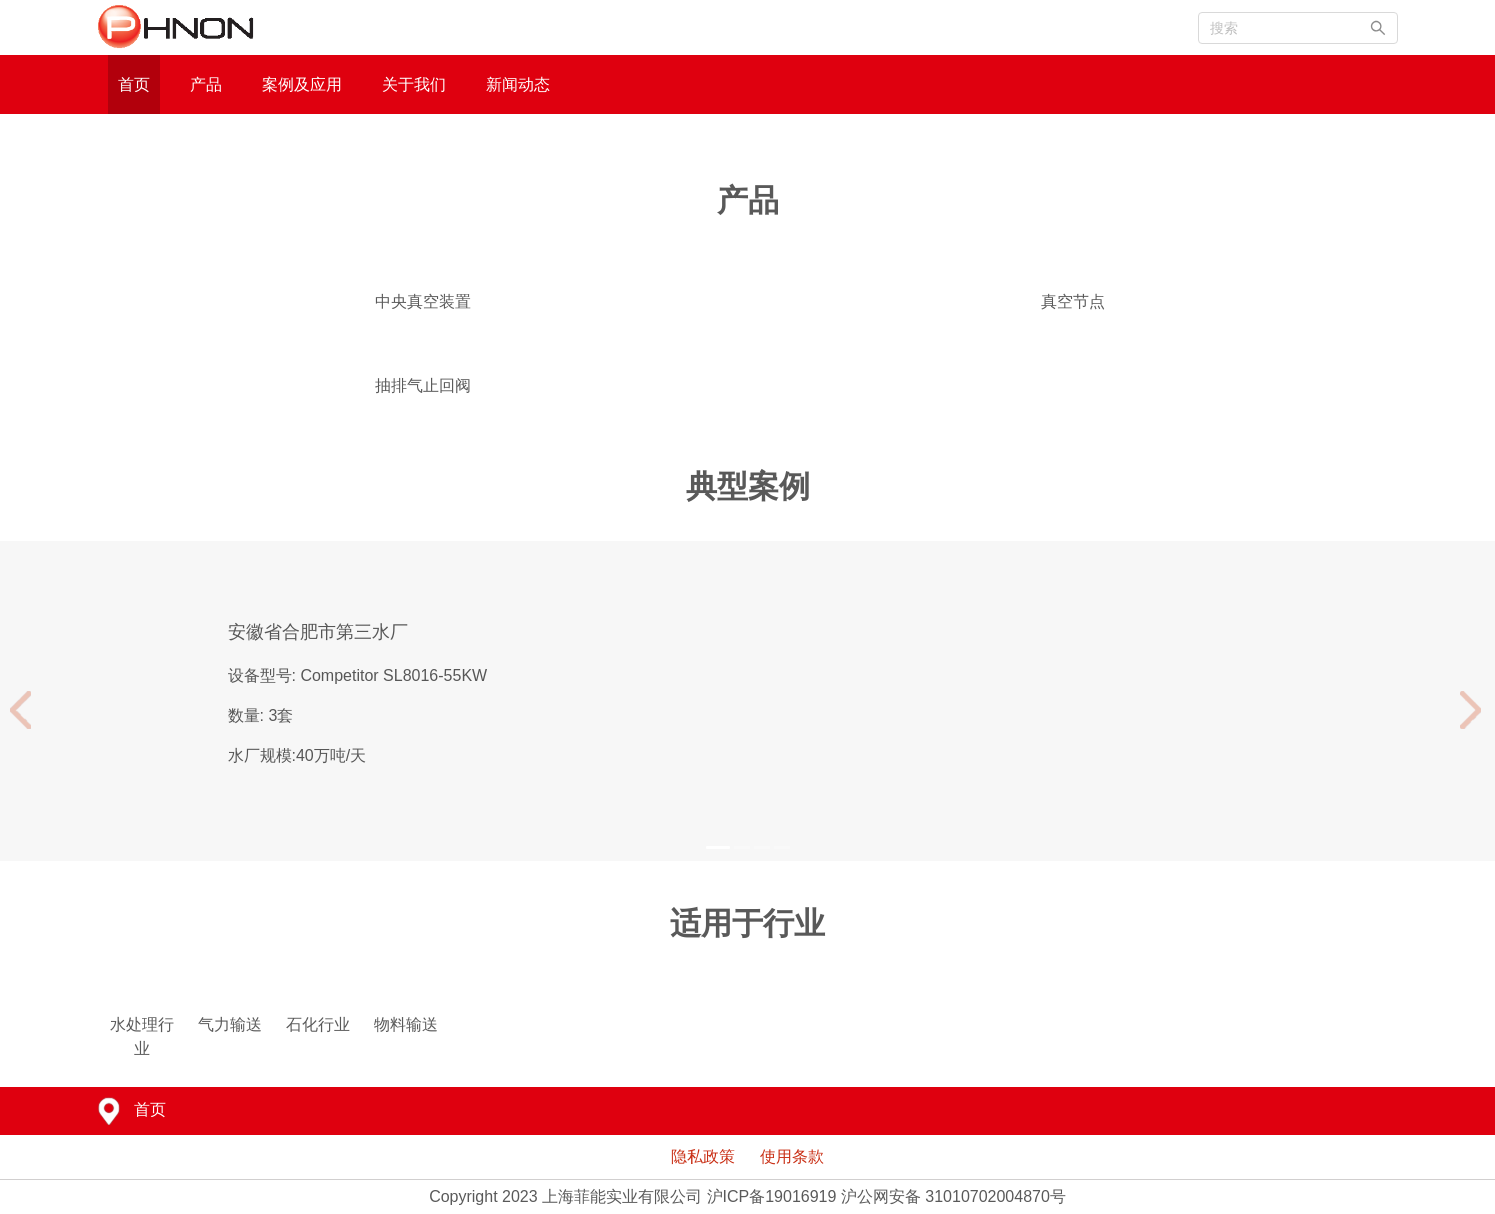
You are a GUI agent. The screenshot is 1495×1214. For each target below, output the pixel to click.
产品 (206, 84)
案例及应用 (302, 84)
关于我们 (414, 84)
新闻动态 (518, 84)
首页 (134, 84)
